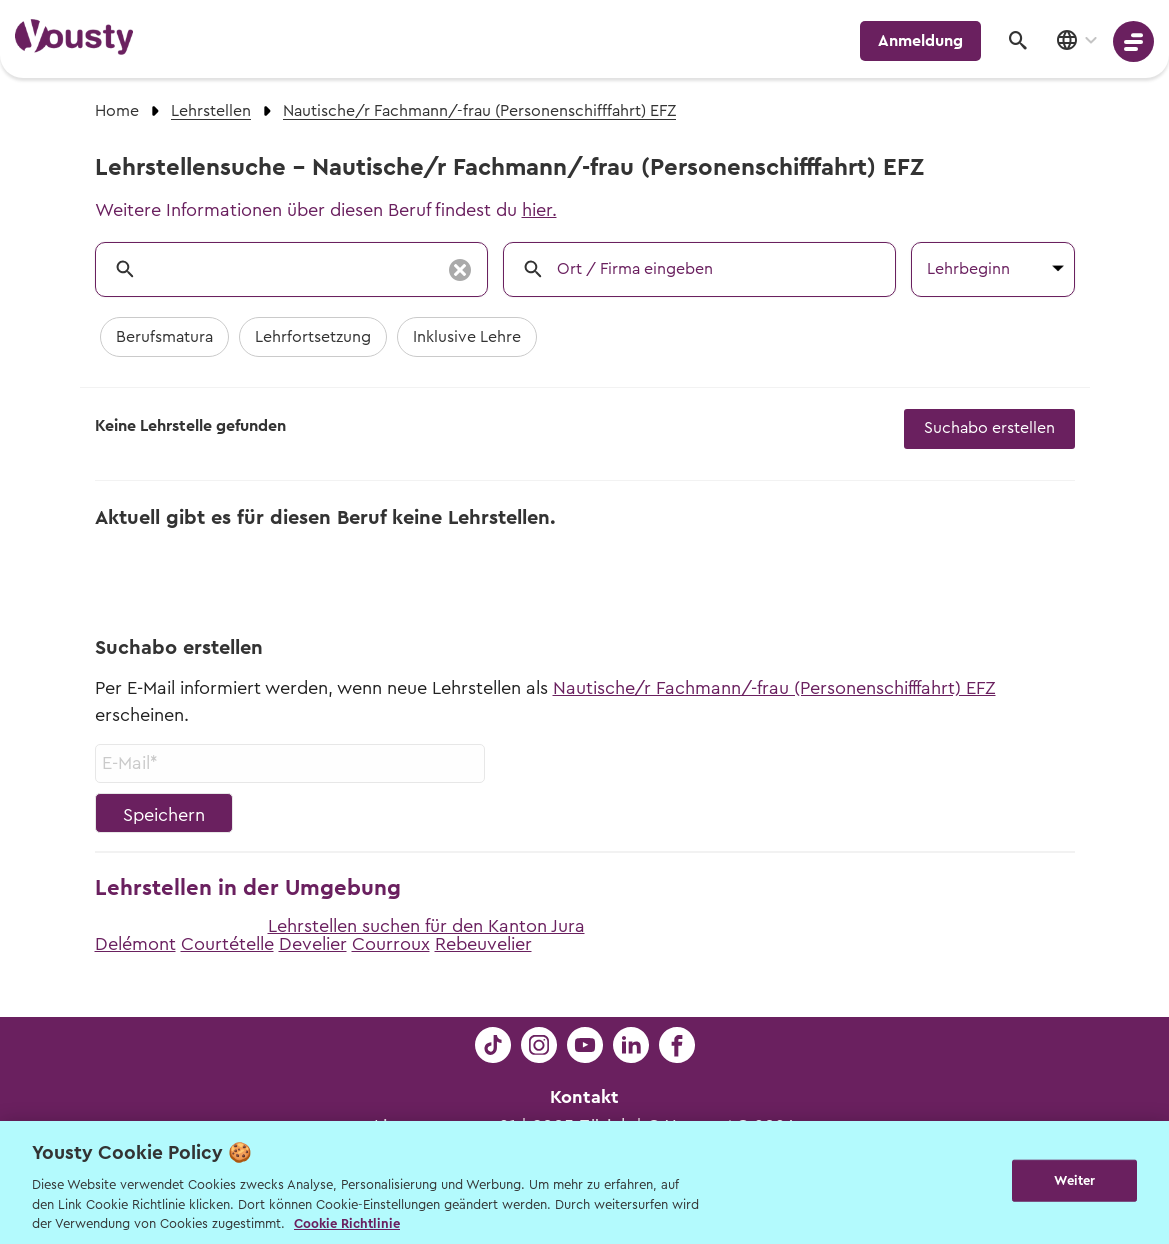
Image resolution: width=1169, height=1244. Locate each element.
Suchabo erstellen (989, 428)
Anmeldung (920, 41)
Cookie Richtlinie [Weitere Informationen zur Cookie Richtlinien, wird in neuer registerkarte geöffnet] (347, 1223)
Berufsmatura (164, 337)
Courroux (391, 944)
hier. (539, 210)
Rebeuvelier (483, 944)
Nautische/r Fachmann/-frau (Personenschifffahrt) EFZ (774, 688)
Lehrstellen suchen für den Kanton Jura (426, 926)
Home (117, 111)
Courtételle (227, 944)
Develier (313, 944)
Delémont (135, 944)
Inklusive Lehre (467, 337)
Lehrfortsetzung (313, 337)
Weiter (1074, 1180)
